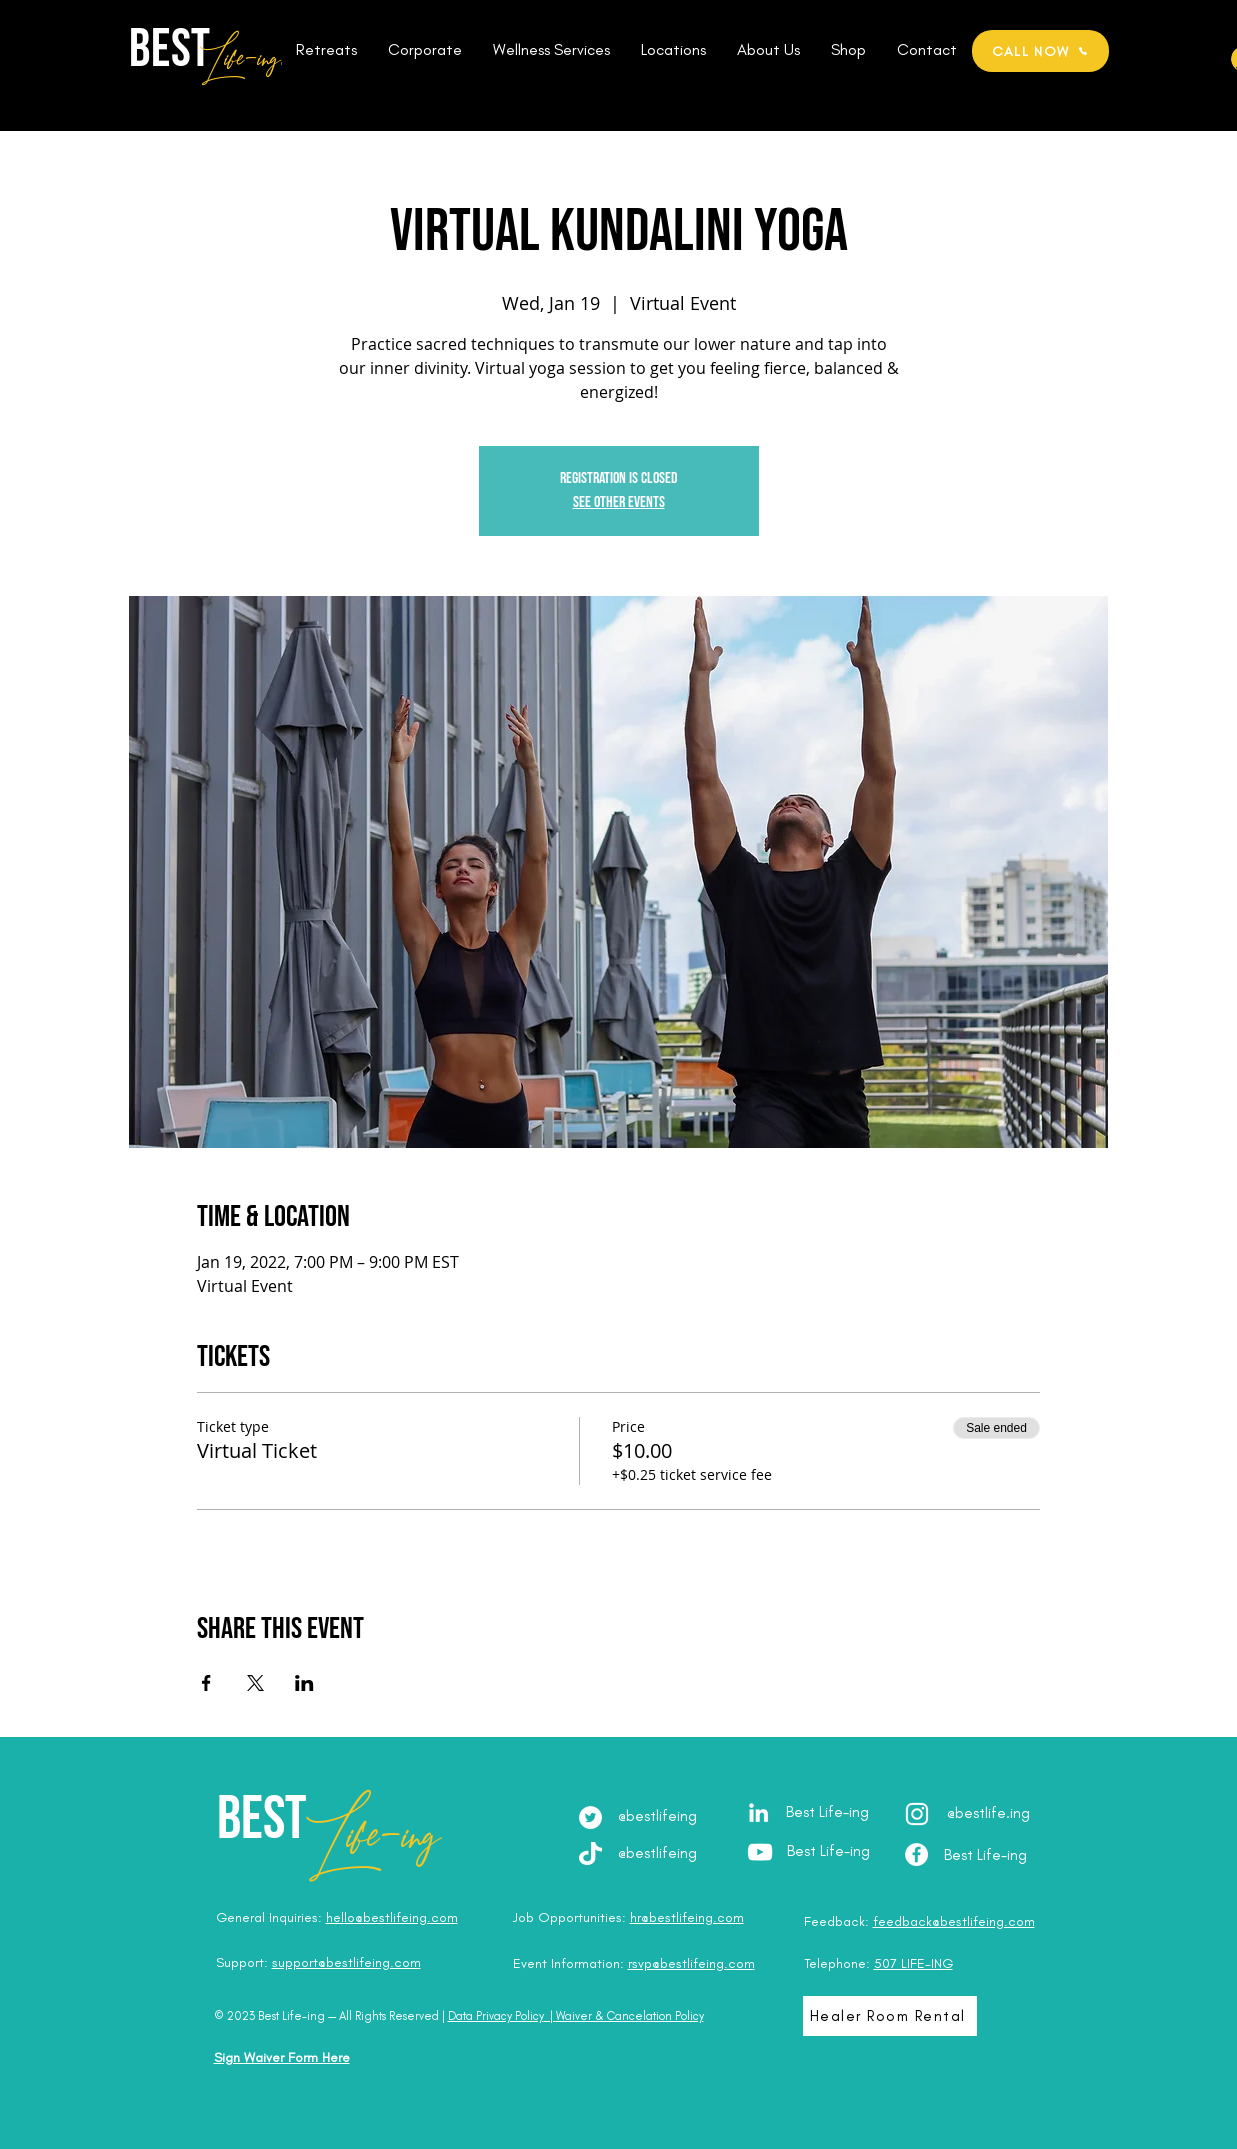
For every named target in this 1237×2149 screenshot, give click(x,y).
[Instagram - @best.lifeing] (917, 1814)
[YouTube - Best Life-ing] (760, 1852)
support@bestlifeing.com (346, 1962)
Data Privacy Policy (496, 2016)
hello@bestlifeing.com (392, 1917)
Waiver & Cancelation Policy (630, 2016)
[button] (327, 50)
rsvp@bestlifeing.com (691, 1963)
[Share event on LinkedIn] (304, 1683)
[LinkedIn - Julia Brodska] (758, 1812)
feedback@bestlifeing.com (954, 1921)
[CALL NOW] (1040, 51)
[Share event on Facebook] (206, 1683)
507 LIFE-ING (913, 1963)
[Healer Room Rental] (890, 2016)
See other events (619, 502)
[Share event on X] (255, 1683)
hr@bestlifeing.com (687, 1917)
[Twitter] (590, 1817)
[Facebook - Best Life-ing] (916, 1854)
